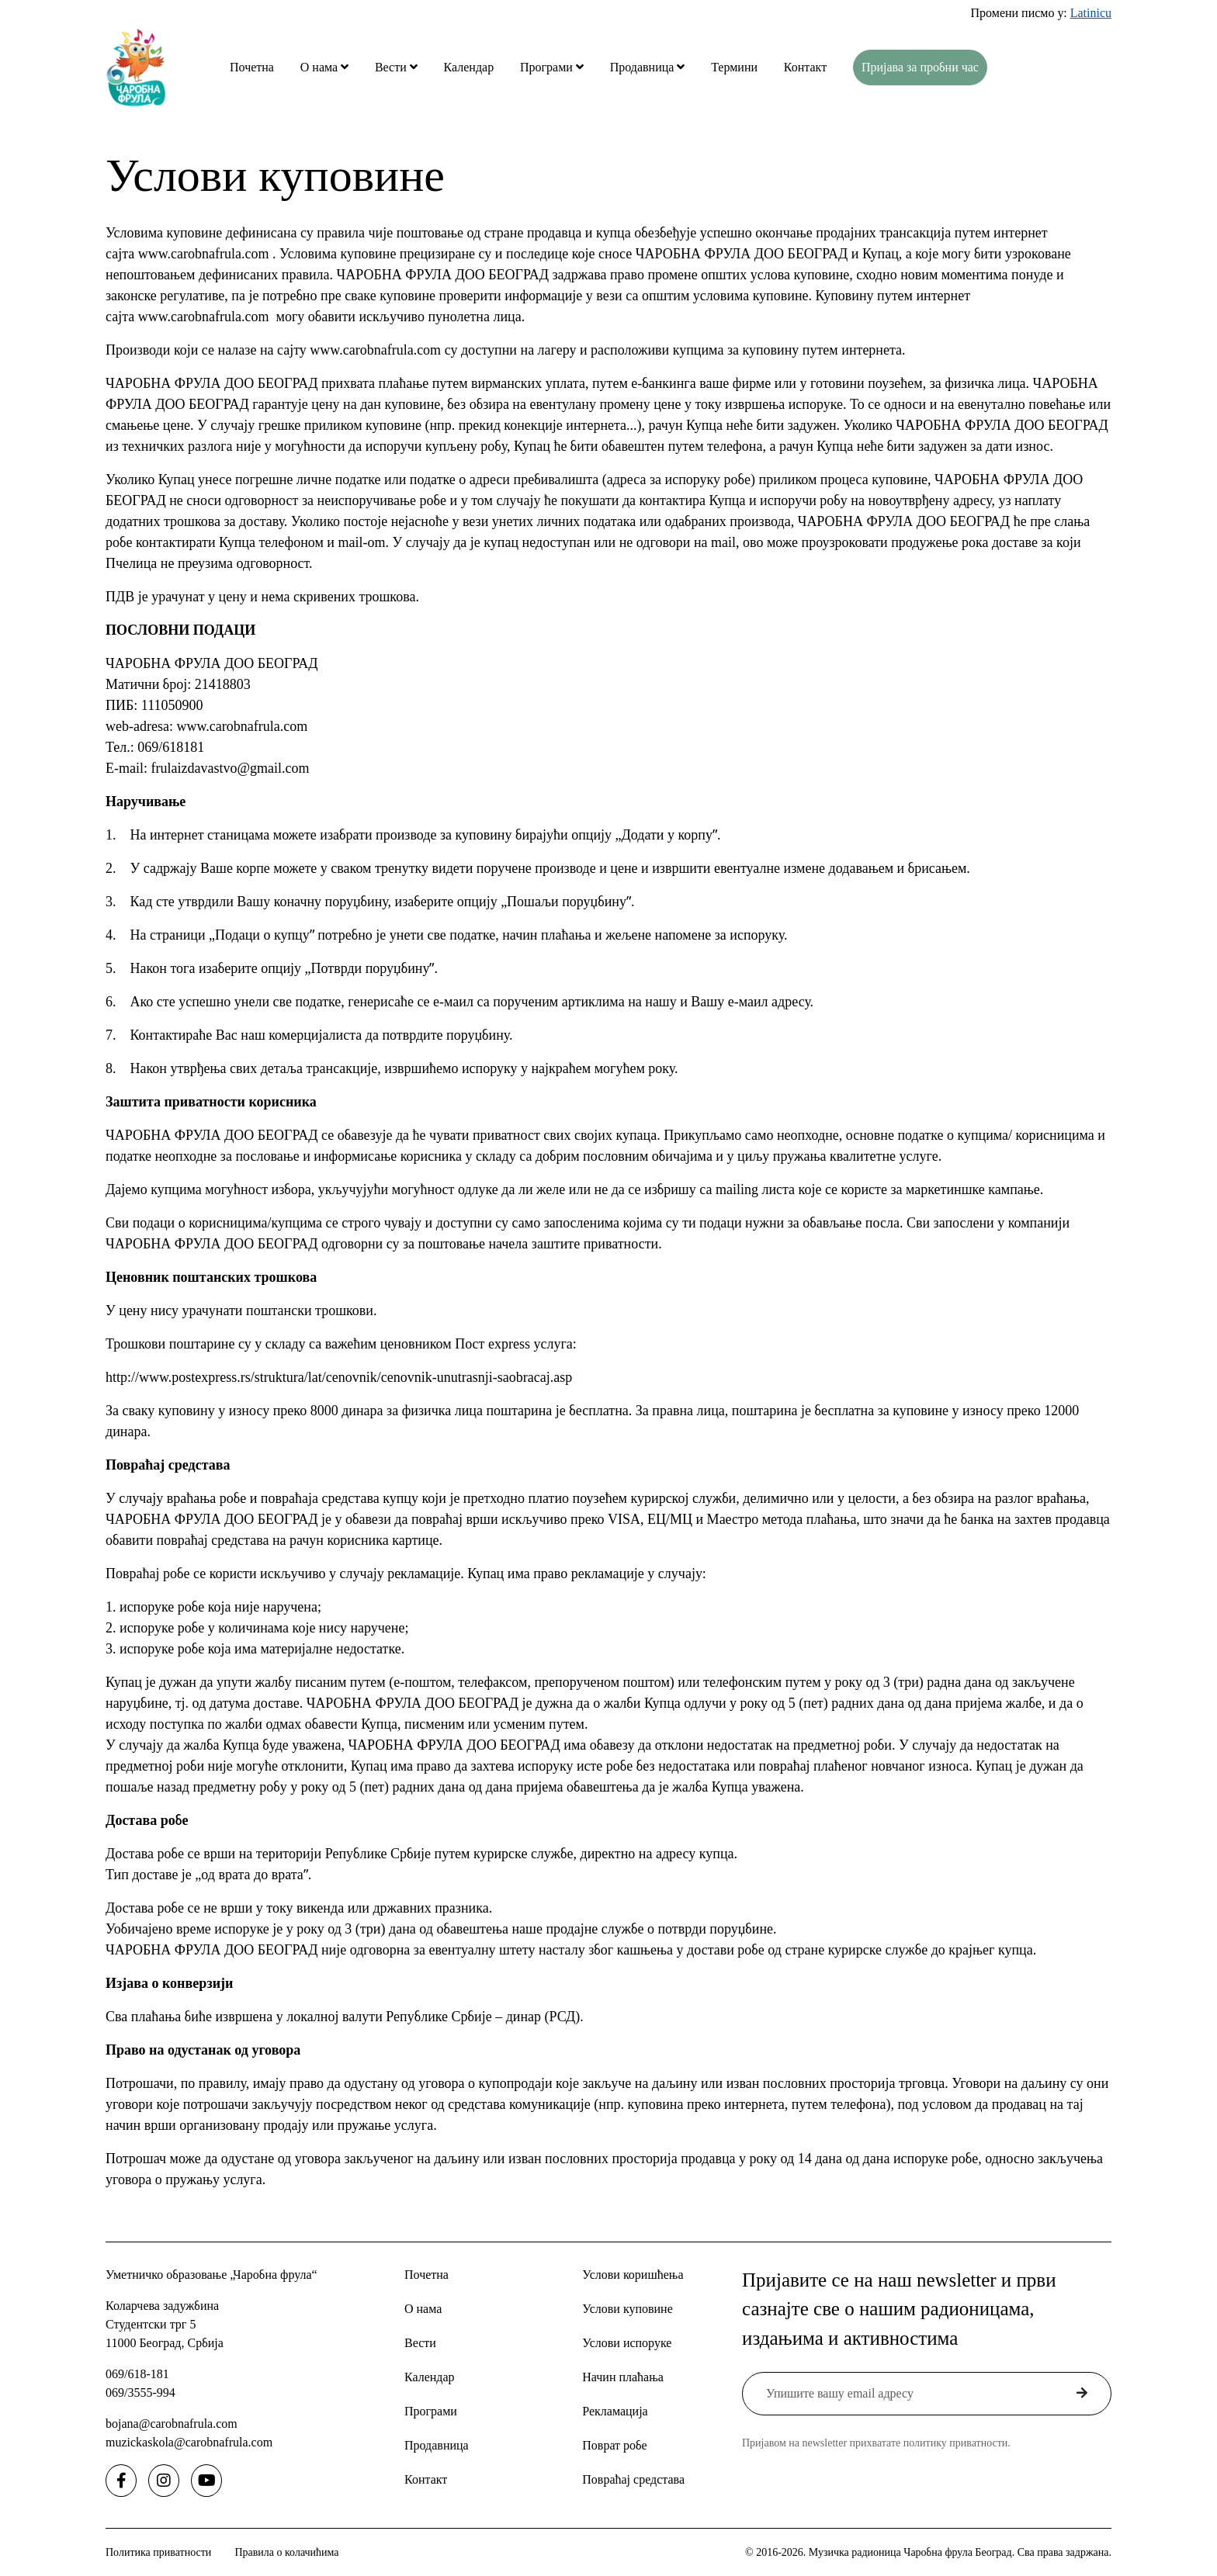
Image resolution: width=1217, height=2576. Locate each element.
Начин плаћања (623, 2377)
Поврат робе (614, 2445)
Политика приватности (158, 2552)
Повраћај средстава (633, 2479)
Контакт (805, 67)
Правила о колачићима (286, 2552)
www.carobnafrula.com (203, 253)
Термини (734, 67)
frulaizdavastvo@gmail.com (230, 768)
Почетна (252, 67)
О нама (320, 67)
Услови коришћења (632, 2274)
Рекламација (614, 2411)
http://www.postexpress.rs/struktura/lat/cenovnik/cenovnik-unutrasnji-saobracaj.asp (339, 1377)
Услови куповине (627, 2308)
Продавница (644, 67)
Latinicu (1090, 12)
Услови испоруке (626, 2342)
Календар (469, 67)
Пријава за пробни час (920, 67)
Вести (392, 67)
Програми (548, 67)
